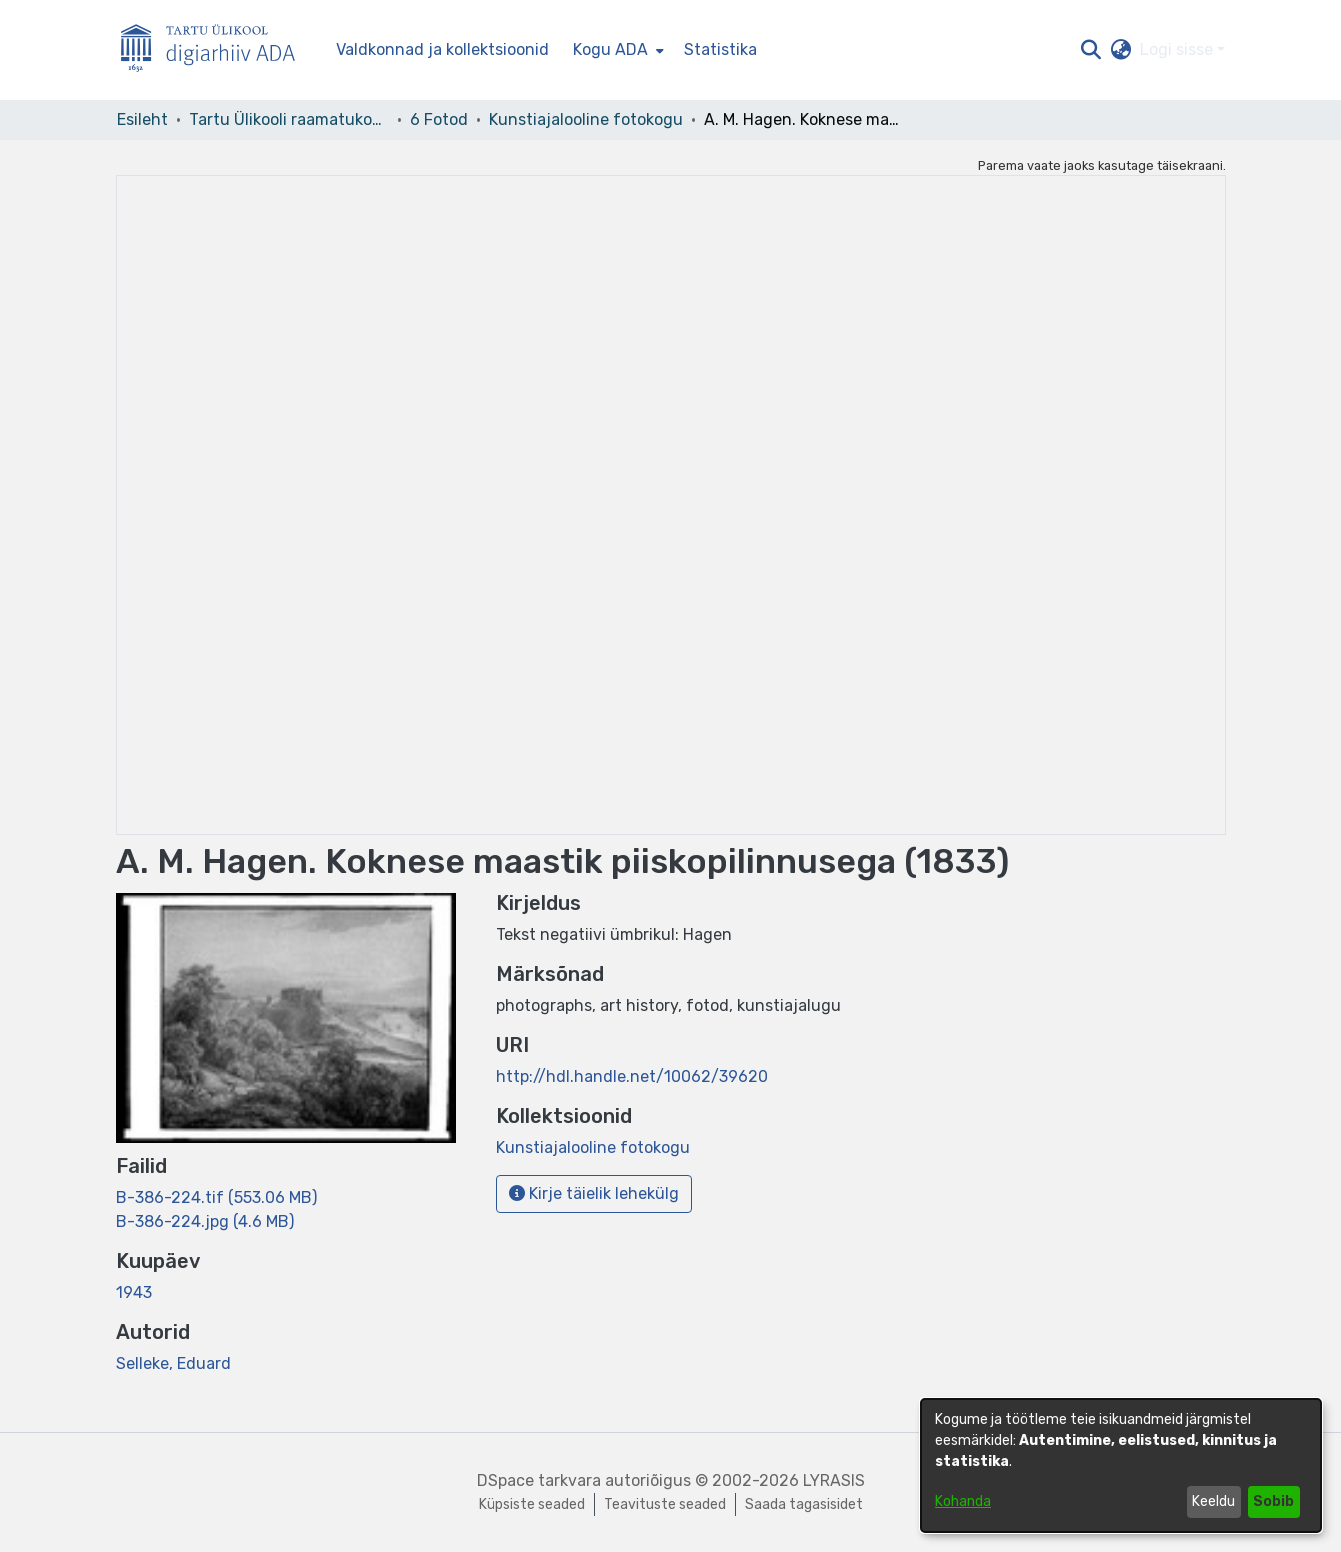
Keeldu (1213, 1501)
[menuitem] (616, 50)
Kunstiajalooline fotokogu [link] (586, 119)
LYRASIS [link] (834, 1480)
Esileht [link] (142, 119)
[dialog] (1121, 1465)
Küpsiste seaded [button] (532, 1504)
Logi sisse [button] (1178, 49)
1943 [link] (134, 1292)
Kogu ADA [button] (610, 49)
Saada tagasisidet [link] (804, 1504)
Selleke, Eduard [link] (173, 1363)
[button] (1091, 50)
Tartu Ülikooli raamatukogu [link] (289, 119)
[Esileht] (216, 50)
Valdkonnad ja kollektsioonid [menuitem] (442, 49)
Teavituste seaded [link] (665, 1504)
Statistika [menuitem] (720, 49)
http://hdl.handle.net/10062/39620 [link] (632, 1076)
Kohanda (963, 1501)
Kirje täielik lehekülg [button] (594, 1193)
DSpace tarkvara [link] (539, 1480)
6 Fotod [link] (439, 119)
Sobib (1273, 1501)
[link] (216, 1197)
